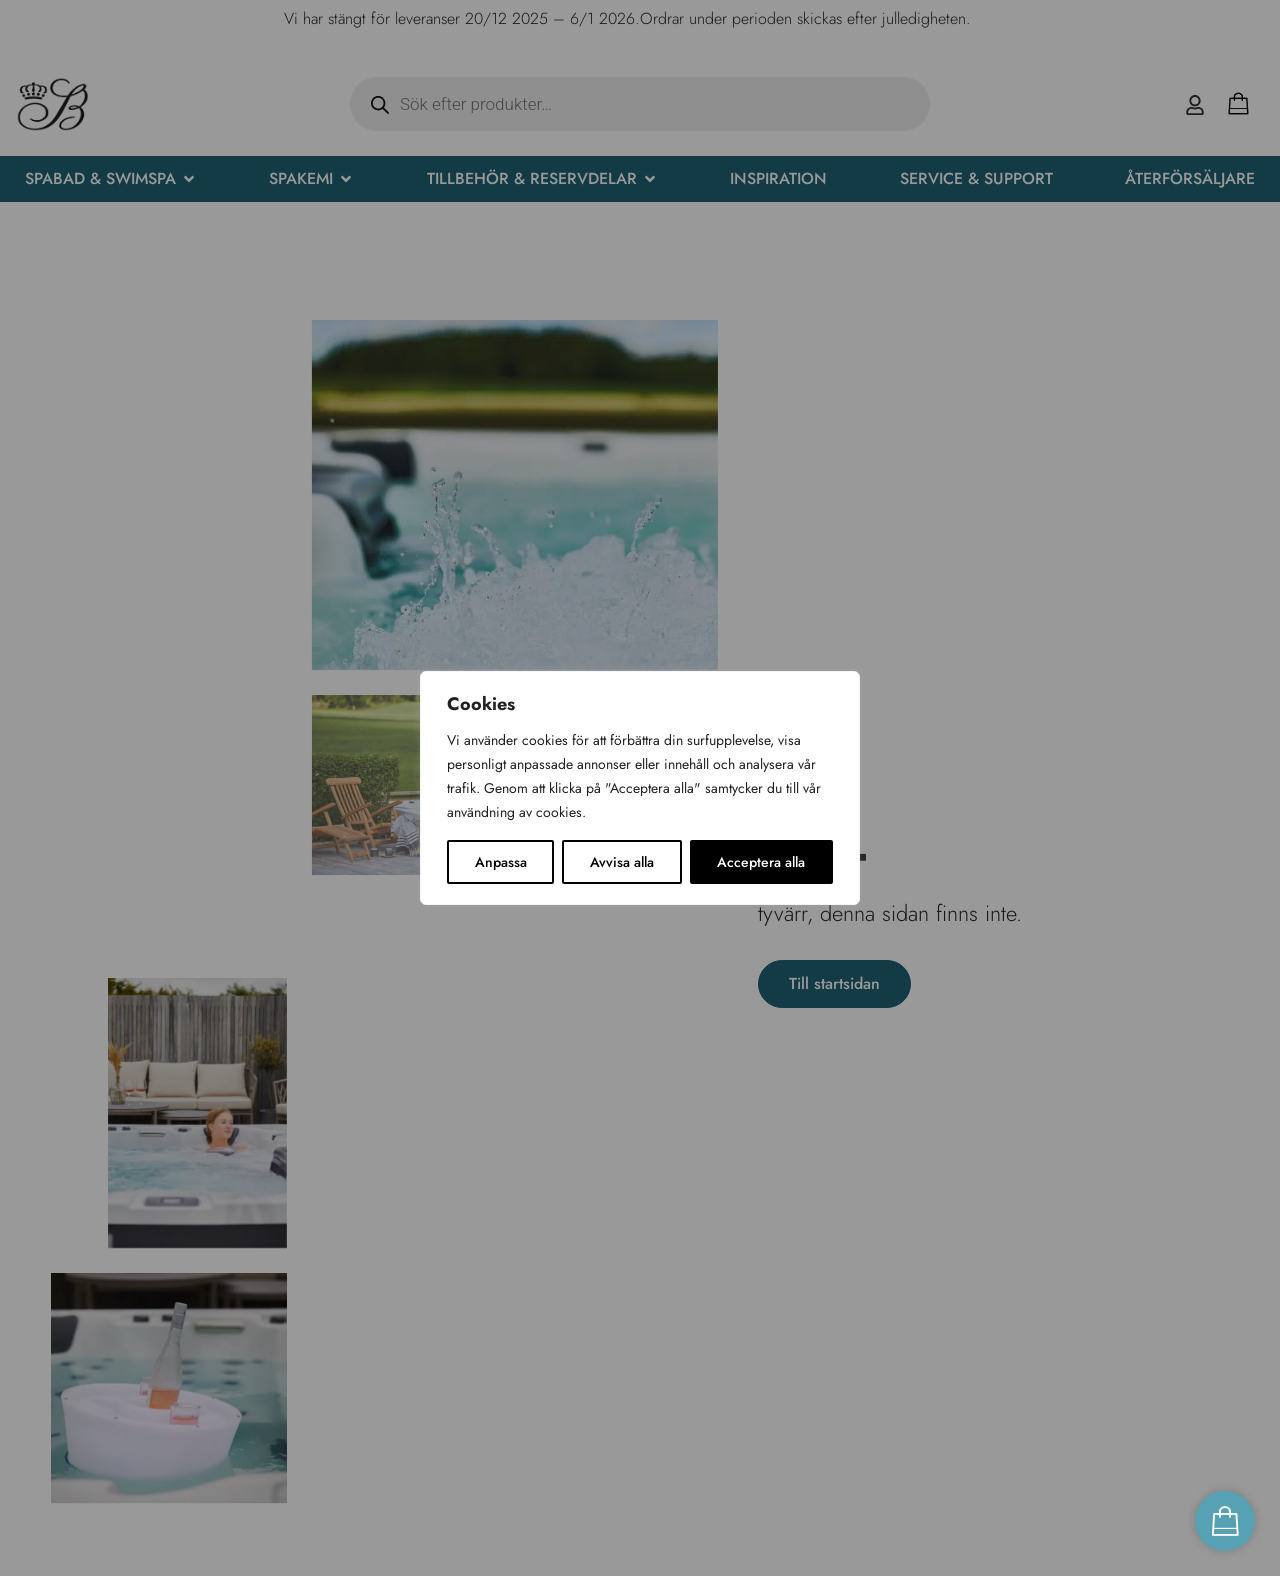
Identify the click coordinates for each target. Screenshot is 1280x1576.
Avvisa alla (622, 862)
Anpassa (501, 862)
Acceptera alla (761, 862)
